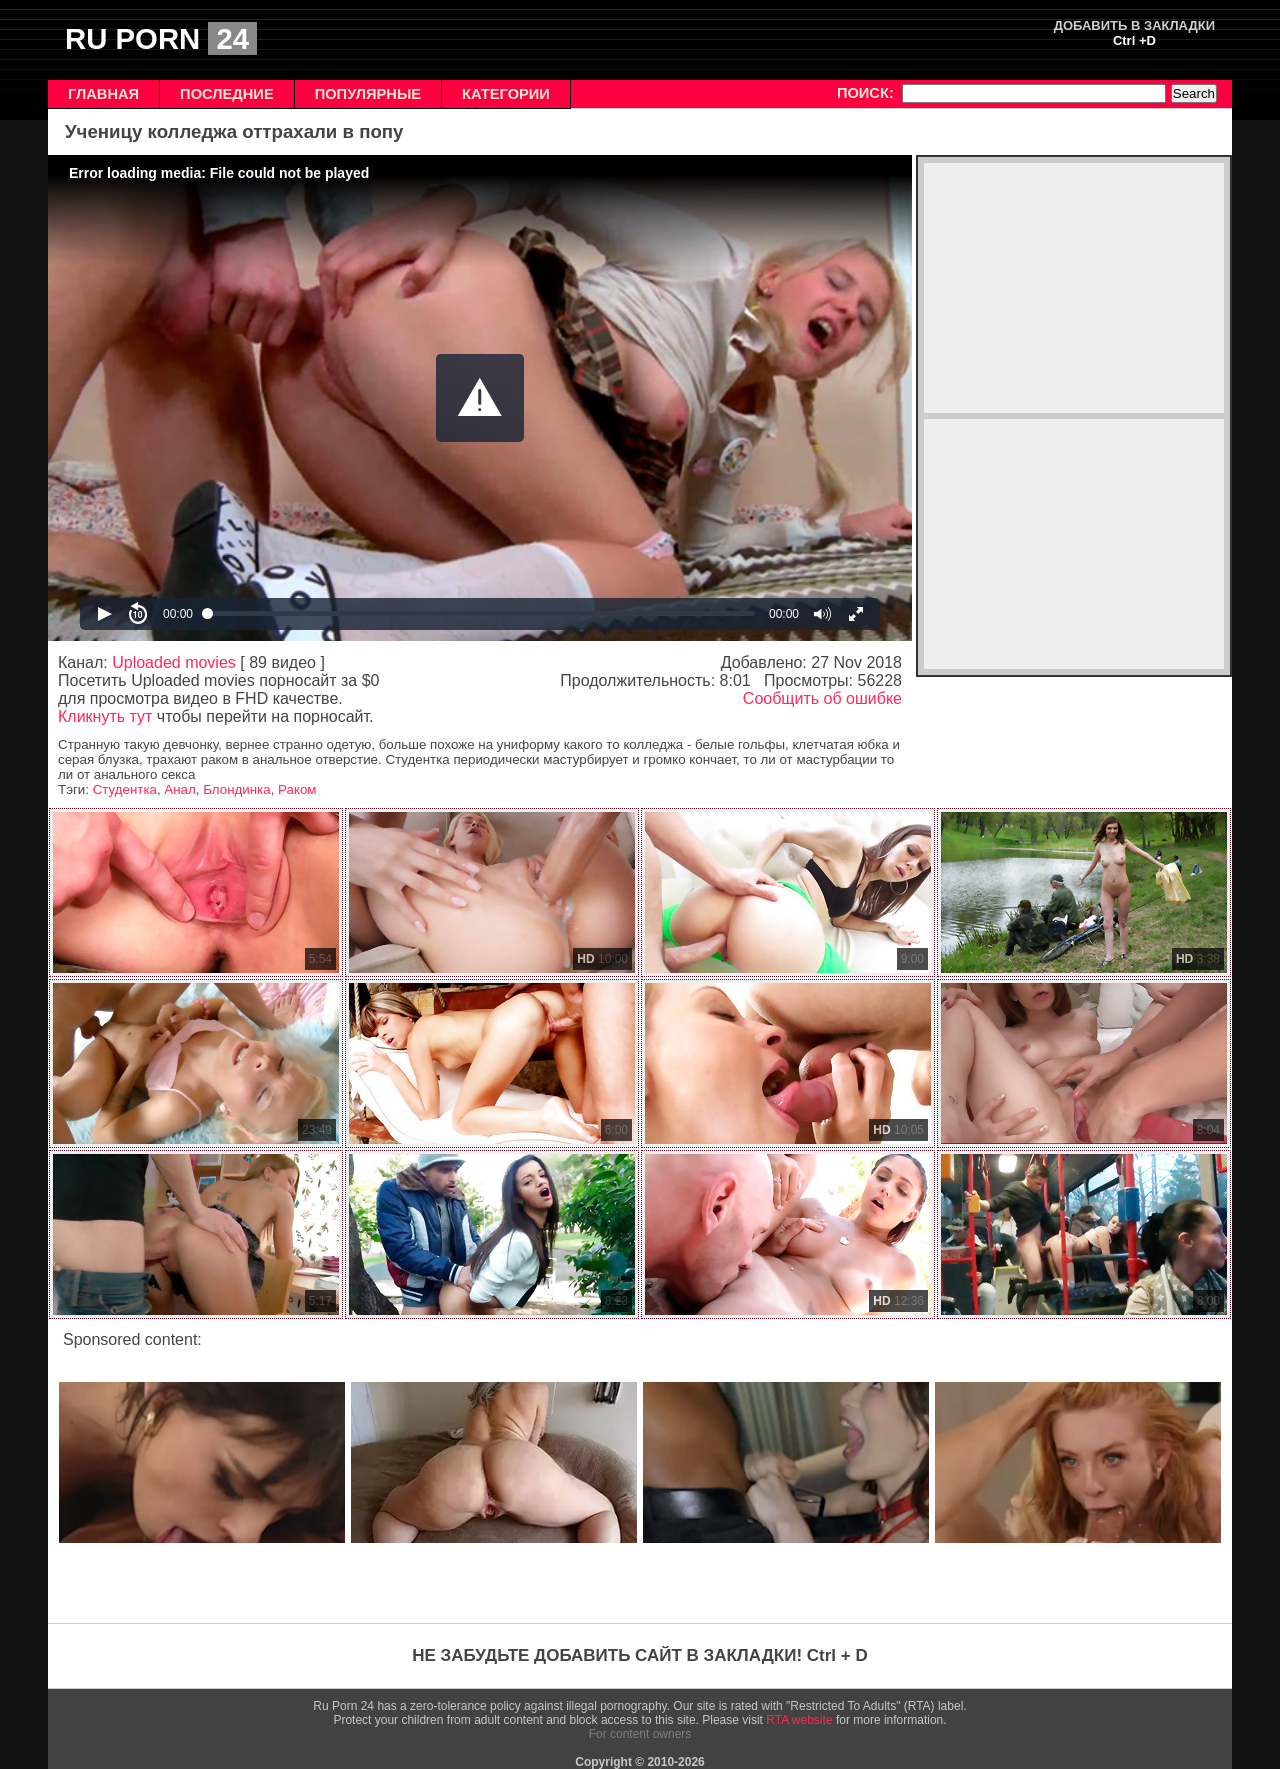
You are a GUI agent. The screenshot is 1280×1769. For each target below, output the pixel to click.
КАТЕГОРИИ (506, 94)
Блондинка (236, 789)
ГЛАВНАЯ (103, 94)
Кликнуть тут (105, 716)
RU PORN (161, 38)
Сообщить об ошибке (822, 698)
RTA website (799, 1720)
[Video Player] (480, 398)
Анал (179, 789)
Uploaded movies (174, 662)
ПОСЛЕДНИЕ (227, 94)
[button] (480, 398)
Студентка (125, 789)
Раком (297, 789)
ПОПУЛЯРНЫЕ (368, 94)
